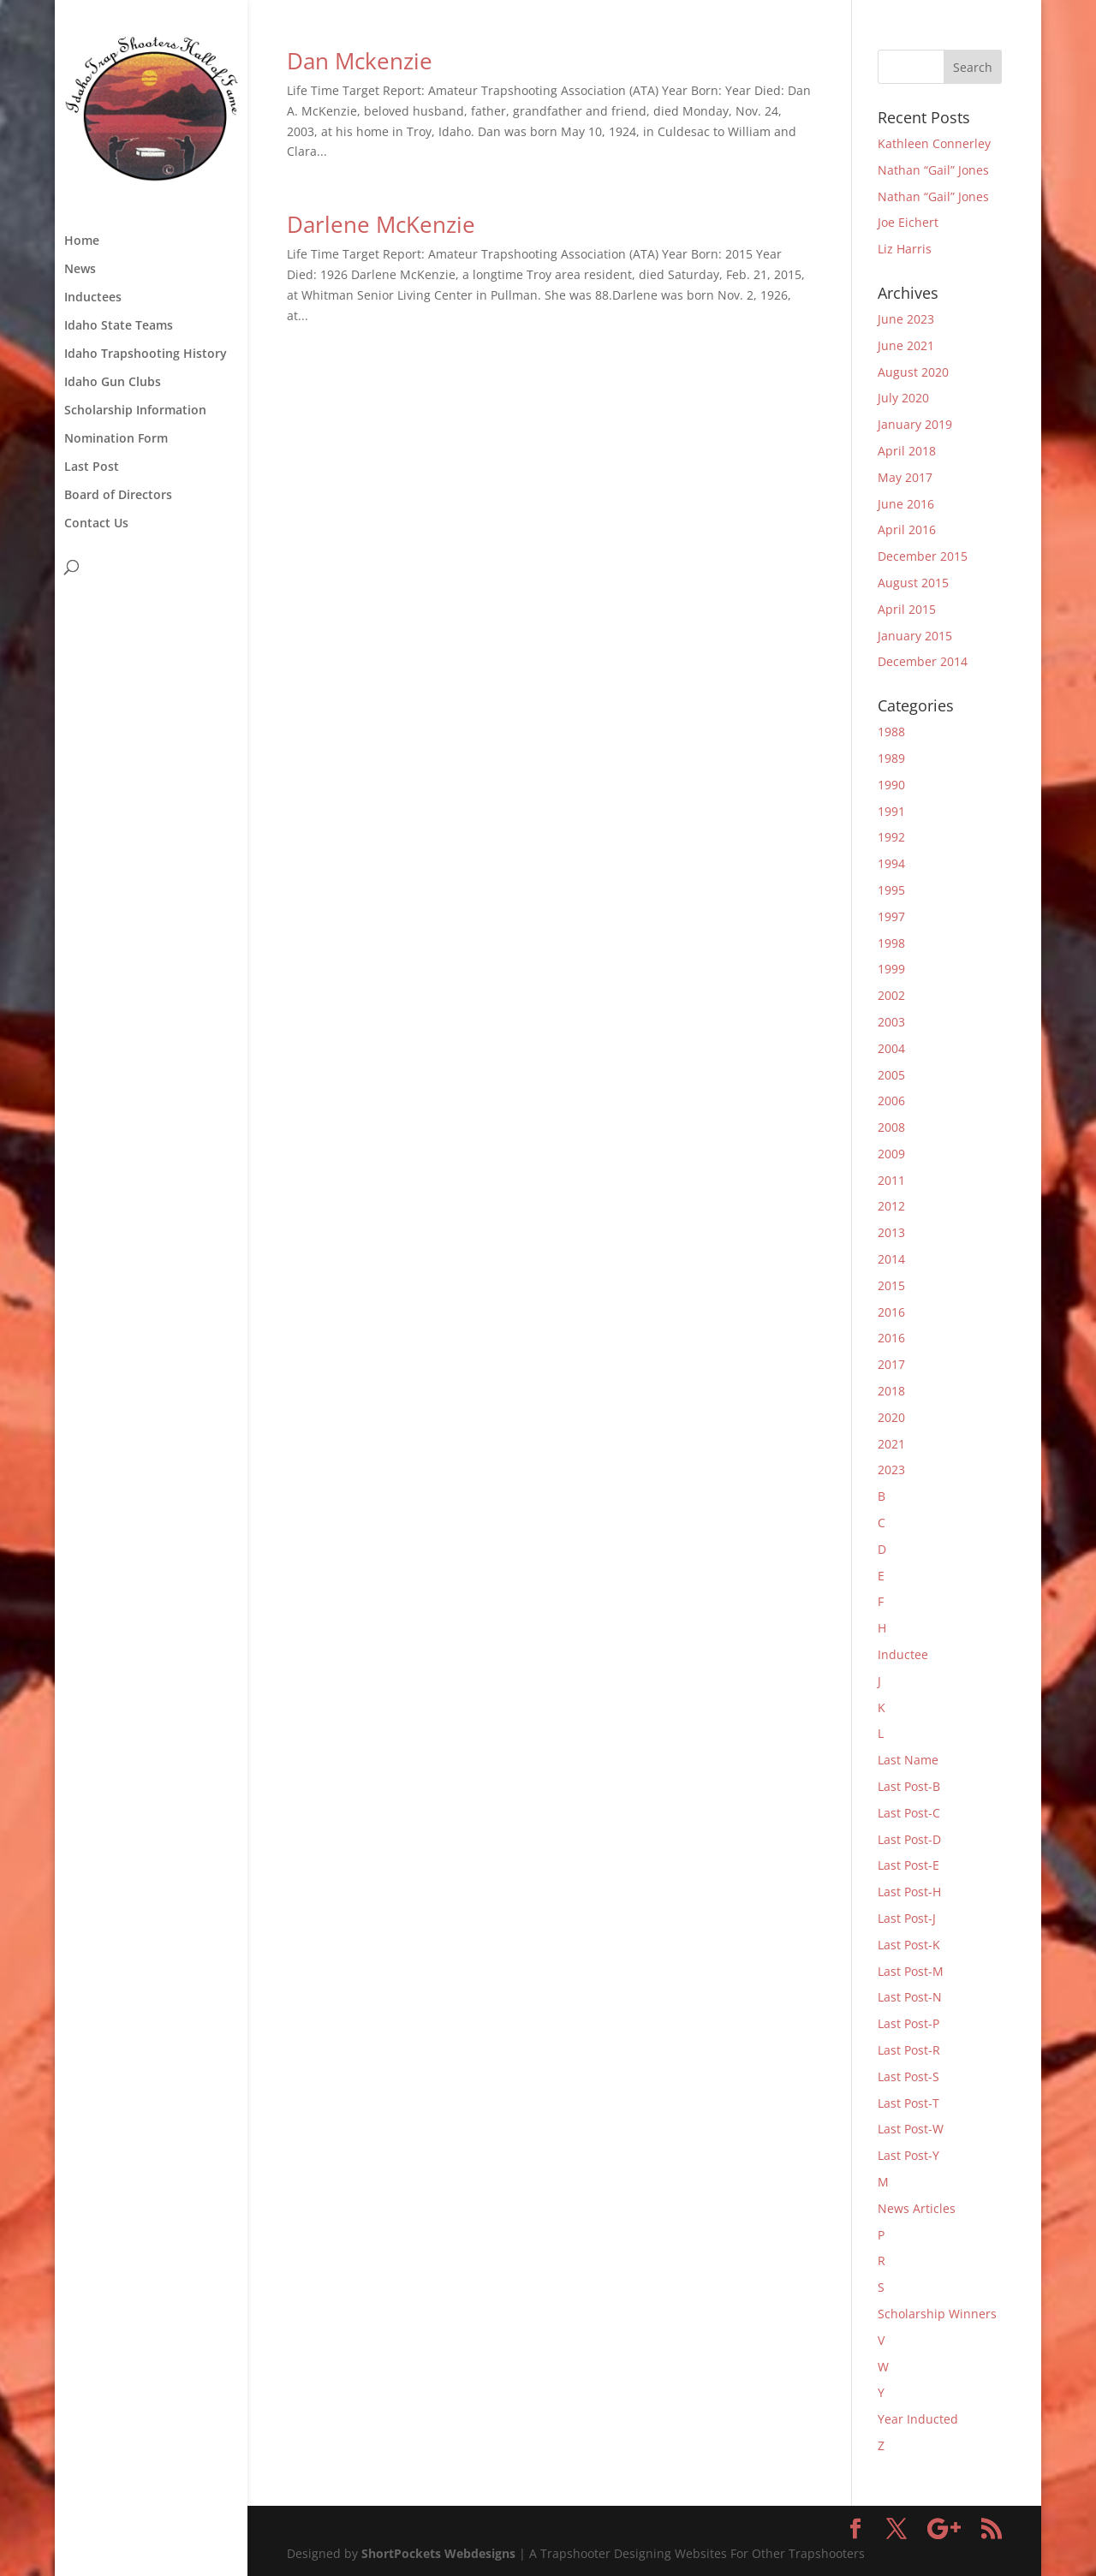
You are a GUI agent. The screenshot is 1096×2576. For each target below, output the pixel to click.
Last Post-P (908, 2023)
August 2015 (913, 582)
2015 (891, 1285)
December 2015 (923, 556)
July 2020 (903, 398)
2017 (891, 1364)
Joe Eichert (908, 222)
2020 (891, 1417)
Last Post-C (909, 1813)
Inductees (93, 298)
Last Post (91, 467)
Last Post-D (909, 1839)
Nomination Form (116, 439)
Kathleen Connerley (934, 143)
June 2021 (906, 345)
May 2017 (905, 477)
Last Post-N (910, 1997)
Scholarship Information (135, 411)
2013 (891, 1232)
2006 (891, 1100)
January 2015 (915, 636)
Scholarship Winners (937, 2313)
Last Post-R (909, 2050)
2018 (891, 1391)
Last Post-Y (908, 2155)
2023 (891, 1469)
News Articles (917, 2208)
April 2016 (907, 529)
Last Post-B (909, 1786)
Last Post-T (908, 2103)
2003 (891, 1022)
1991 (891, 811)
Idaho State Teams (118, 326)
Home (81, 241)
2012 (891, 1206)
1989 (891, 758)
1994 (891, 863)
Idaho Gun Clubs (112, 383)
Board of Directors (118, 496)
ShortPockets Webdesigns (438, 2553)
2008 (891, 1127)
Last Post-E (908, 1865)
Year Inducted (918, 2419)
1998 (891, 943)
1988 (891, 731)
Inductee (903, 1654)
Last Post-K (909, 1944)
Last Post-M (911, 1971)
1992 (891, 837)
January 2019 (915, 424)
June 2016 (906, 504)
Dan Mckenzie (359, 60)
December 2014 (923, 661)
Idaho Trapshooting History (145, 354)
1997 (891, 916)
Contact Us (96, 524)
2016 (891, 1312)
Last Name (908, 1760)
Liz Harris (905, 249)
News (80, 270)
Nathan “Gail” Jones (933, 170)
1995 (891, 890)
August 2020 (913, 372)
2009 (891, 1153)
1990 (891, 784)
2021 (891, 1444)
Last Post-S (908, 2076)
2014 (891, 1259)
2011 (891, 1180)
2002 (891, 995)
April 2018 (907, 451)
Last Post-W (911, 2129)
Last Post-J (907, 1918)
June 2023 (906, 319)
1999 (891, 969)
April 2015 (907, 609)
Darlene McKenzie (381, 224)
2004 (891, 1048)
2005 (891, 1075)
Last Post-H (909, 1891)
